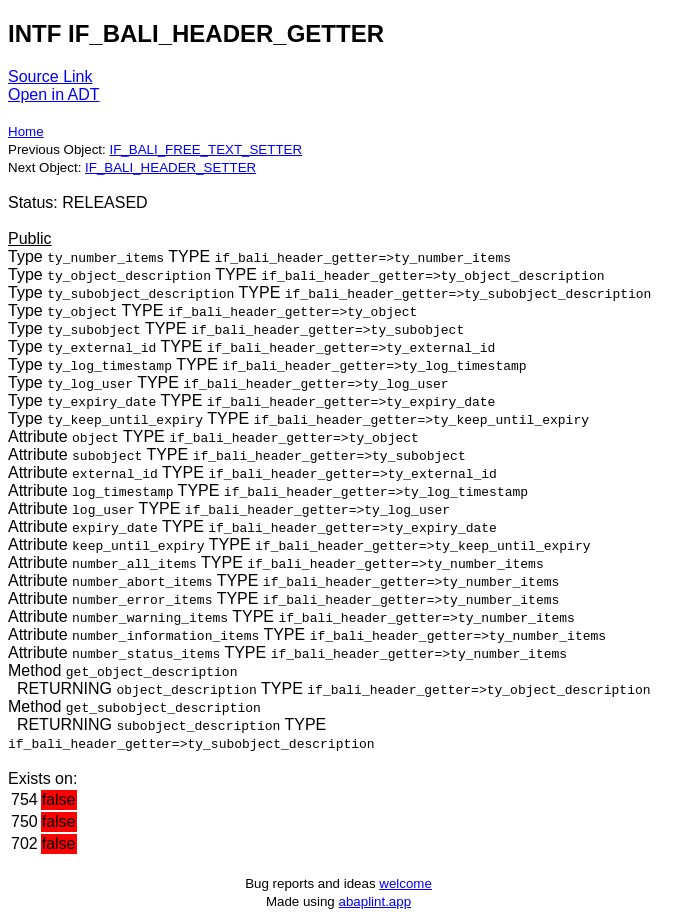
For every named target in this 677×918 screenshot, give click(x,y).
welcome (405, 883)
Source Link (50, 76)
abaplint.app (374, 901)
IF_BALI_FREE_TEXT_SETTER (205, 149)
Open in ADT (54, 94)
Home (26, 131)
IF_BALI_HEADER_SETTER (170, 167)
